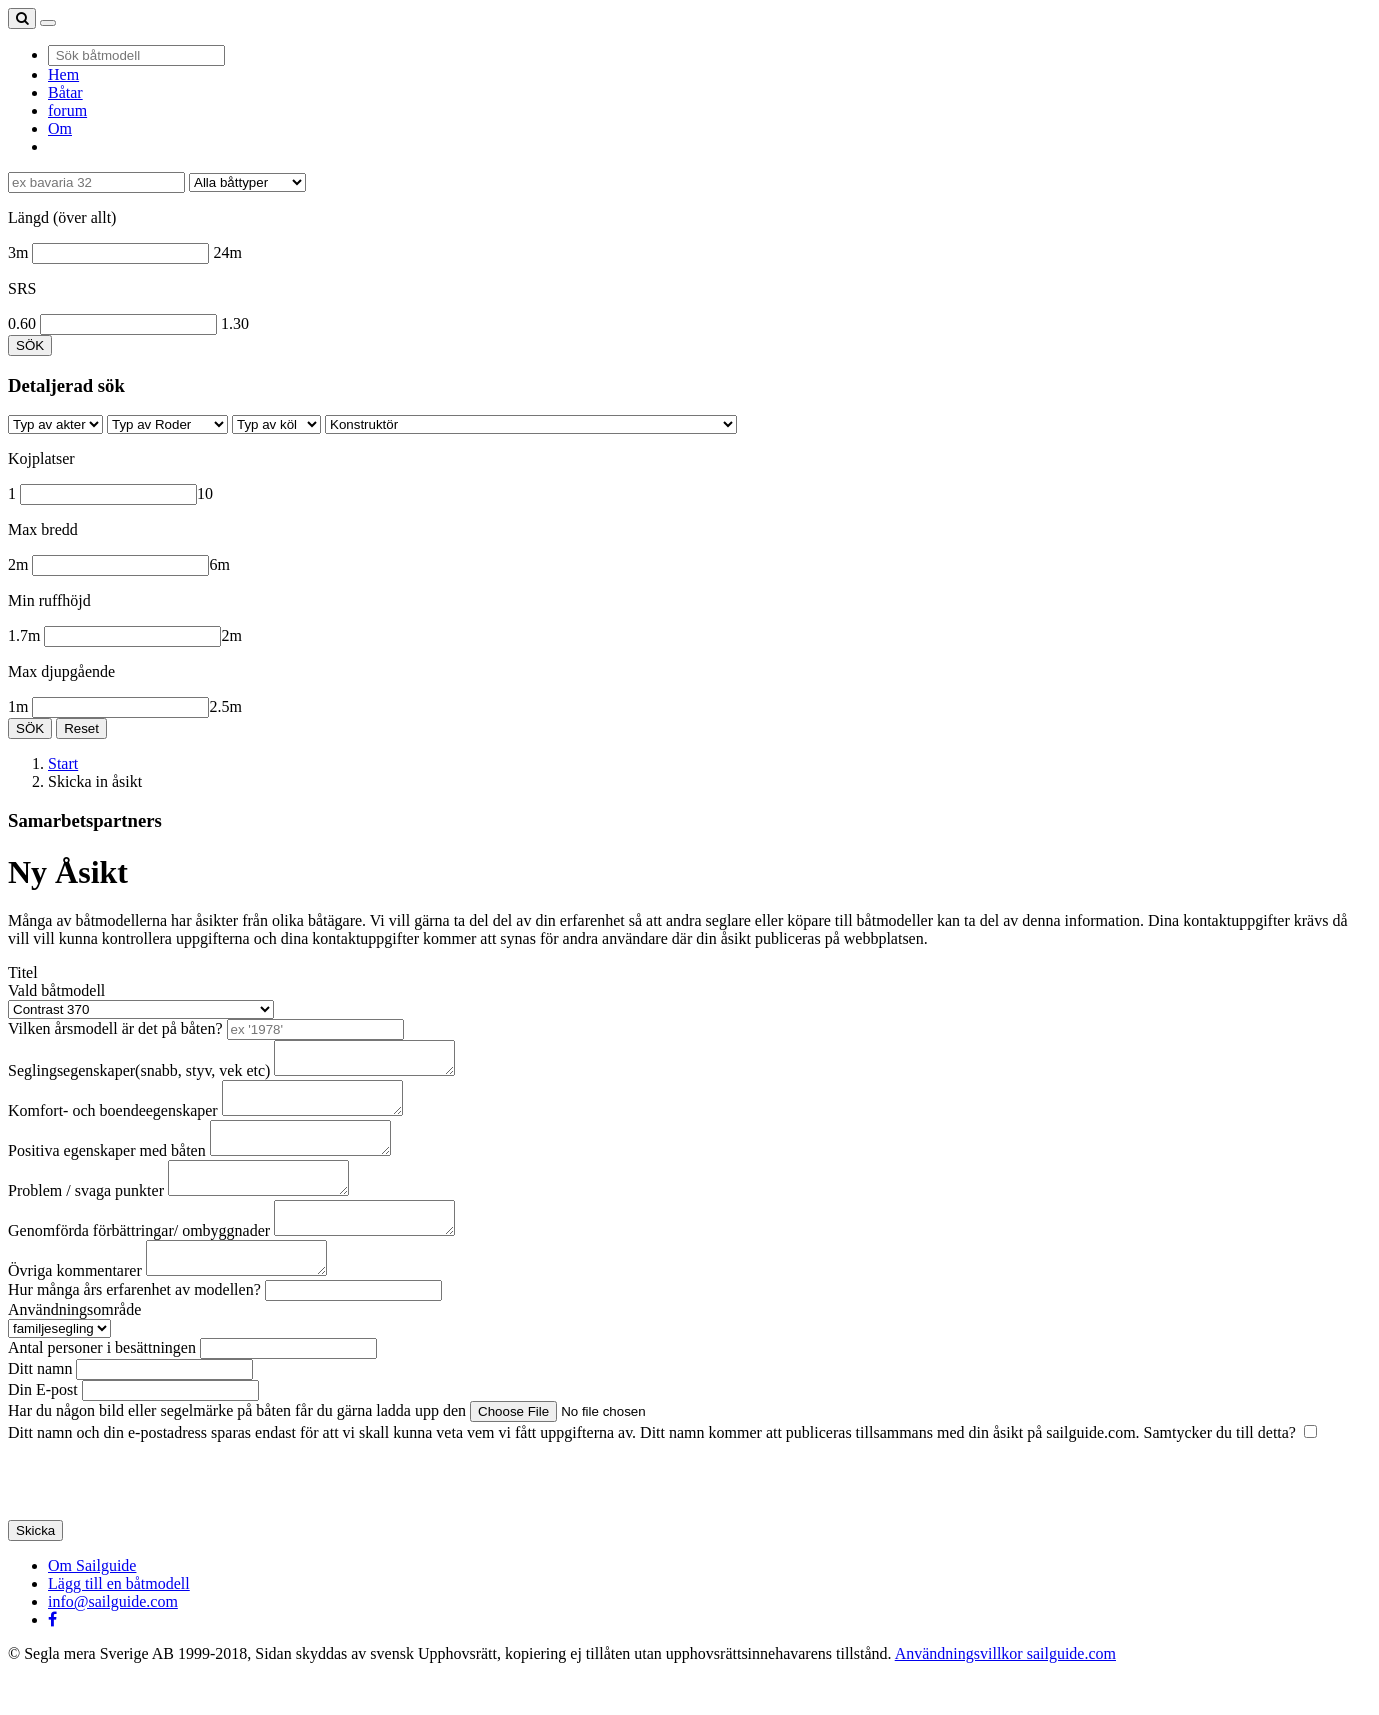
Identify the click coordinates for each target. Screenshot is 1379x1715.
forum (67, 110)
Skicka (35, 1566)
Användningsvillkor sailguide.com (1005, 1689)
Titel (23, 972)
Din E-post (43, 1425)
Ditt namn (40, 1404)
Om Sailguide (92, 1601)
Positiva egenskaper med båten (107, 1168)
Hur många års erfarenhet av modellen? (134, 1325)
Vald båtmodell (56, 990)
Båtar (65, 92)
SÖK (30, 345)
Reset (81, 728)
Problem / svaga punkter (86, 1214)
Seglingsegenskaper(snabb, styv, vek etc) (139, 1076)
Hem (63, 74)
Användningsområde (74, 1345)
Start (63, 763)
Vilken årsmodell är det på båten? (115, 1028)
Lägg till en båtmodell (119, 1619)
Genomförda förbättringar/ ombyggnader (139, 1260)
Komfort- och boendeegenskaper (113, 1122)
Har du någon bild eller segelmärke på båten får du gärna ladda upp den (237, 1446)
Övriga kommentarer (75, 1306)
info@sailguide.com (113, 1637)
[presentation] (160, 1517)
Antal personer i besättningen (102, 1383)
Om (60, 128)
